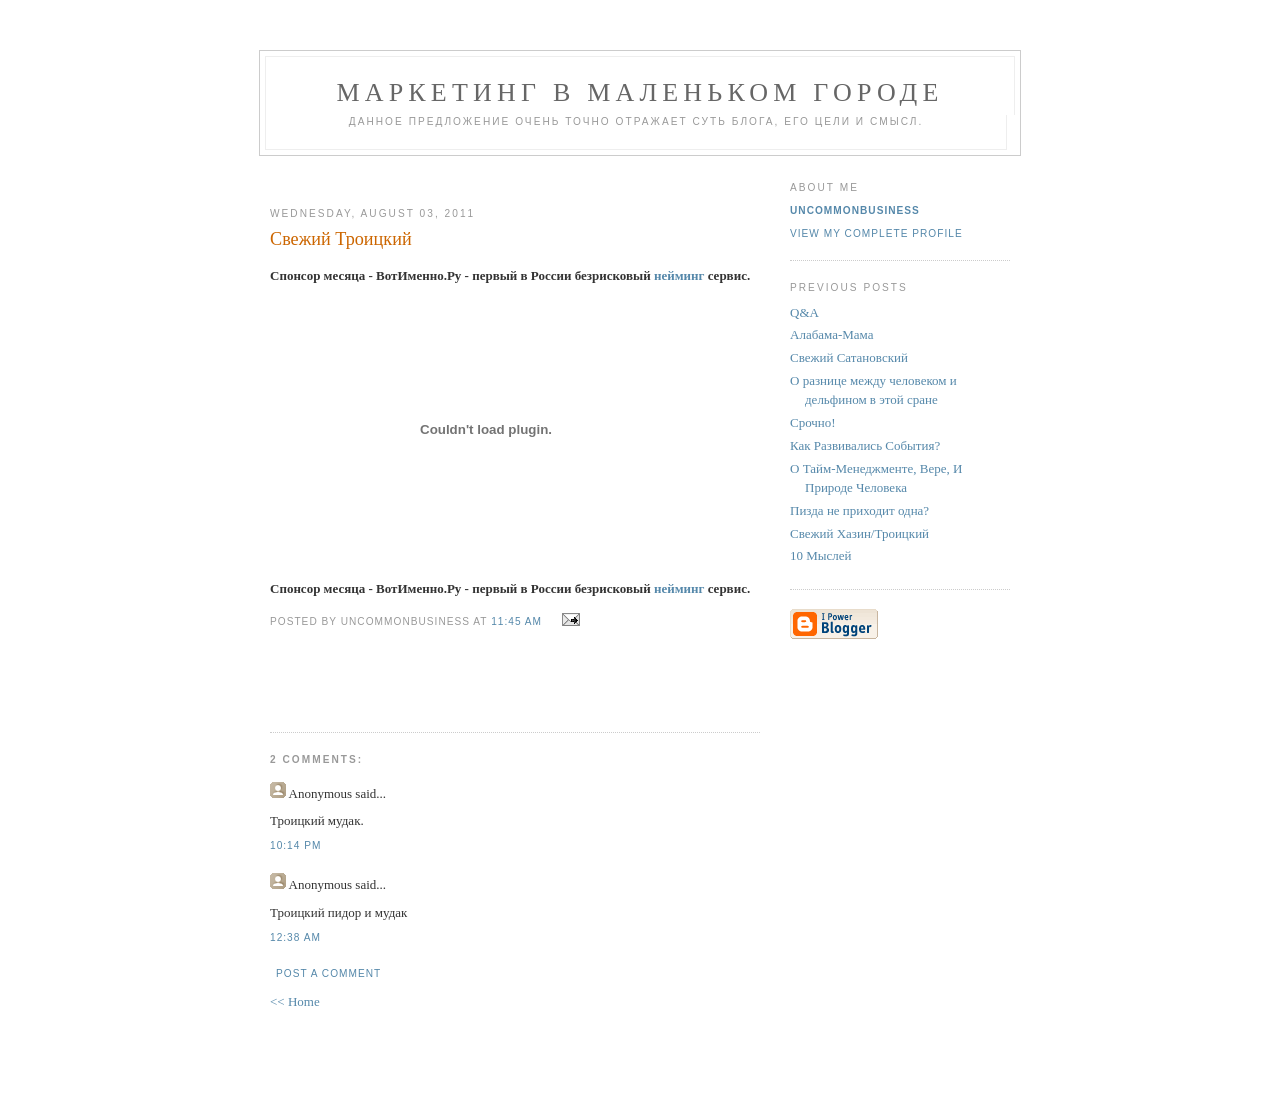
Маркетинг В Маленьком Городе (639, 92)
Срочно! (813, 422)
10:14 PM (295, 845)
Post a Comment (328, 973)
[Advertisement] (507, 173)
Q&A (804, 312)
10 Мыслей (821, 555)
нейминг (679, 275)
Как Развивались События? (865, 445)
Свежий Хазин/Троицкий (859, 533)
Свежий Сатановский (849, 357)
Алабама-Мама (832, 334)
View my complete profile (876, 233)
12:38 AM (295, 937)
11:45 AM (516, 621)
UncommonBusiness (855, 210)
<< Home (295, 1001)
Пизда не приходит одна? (859, 510)
